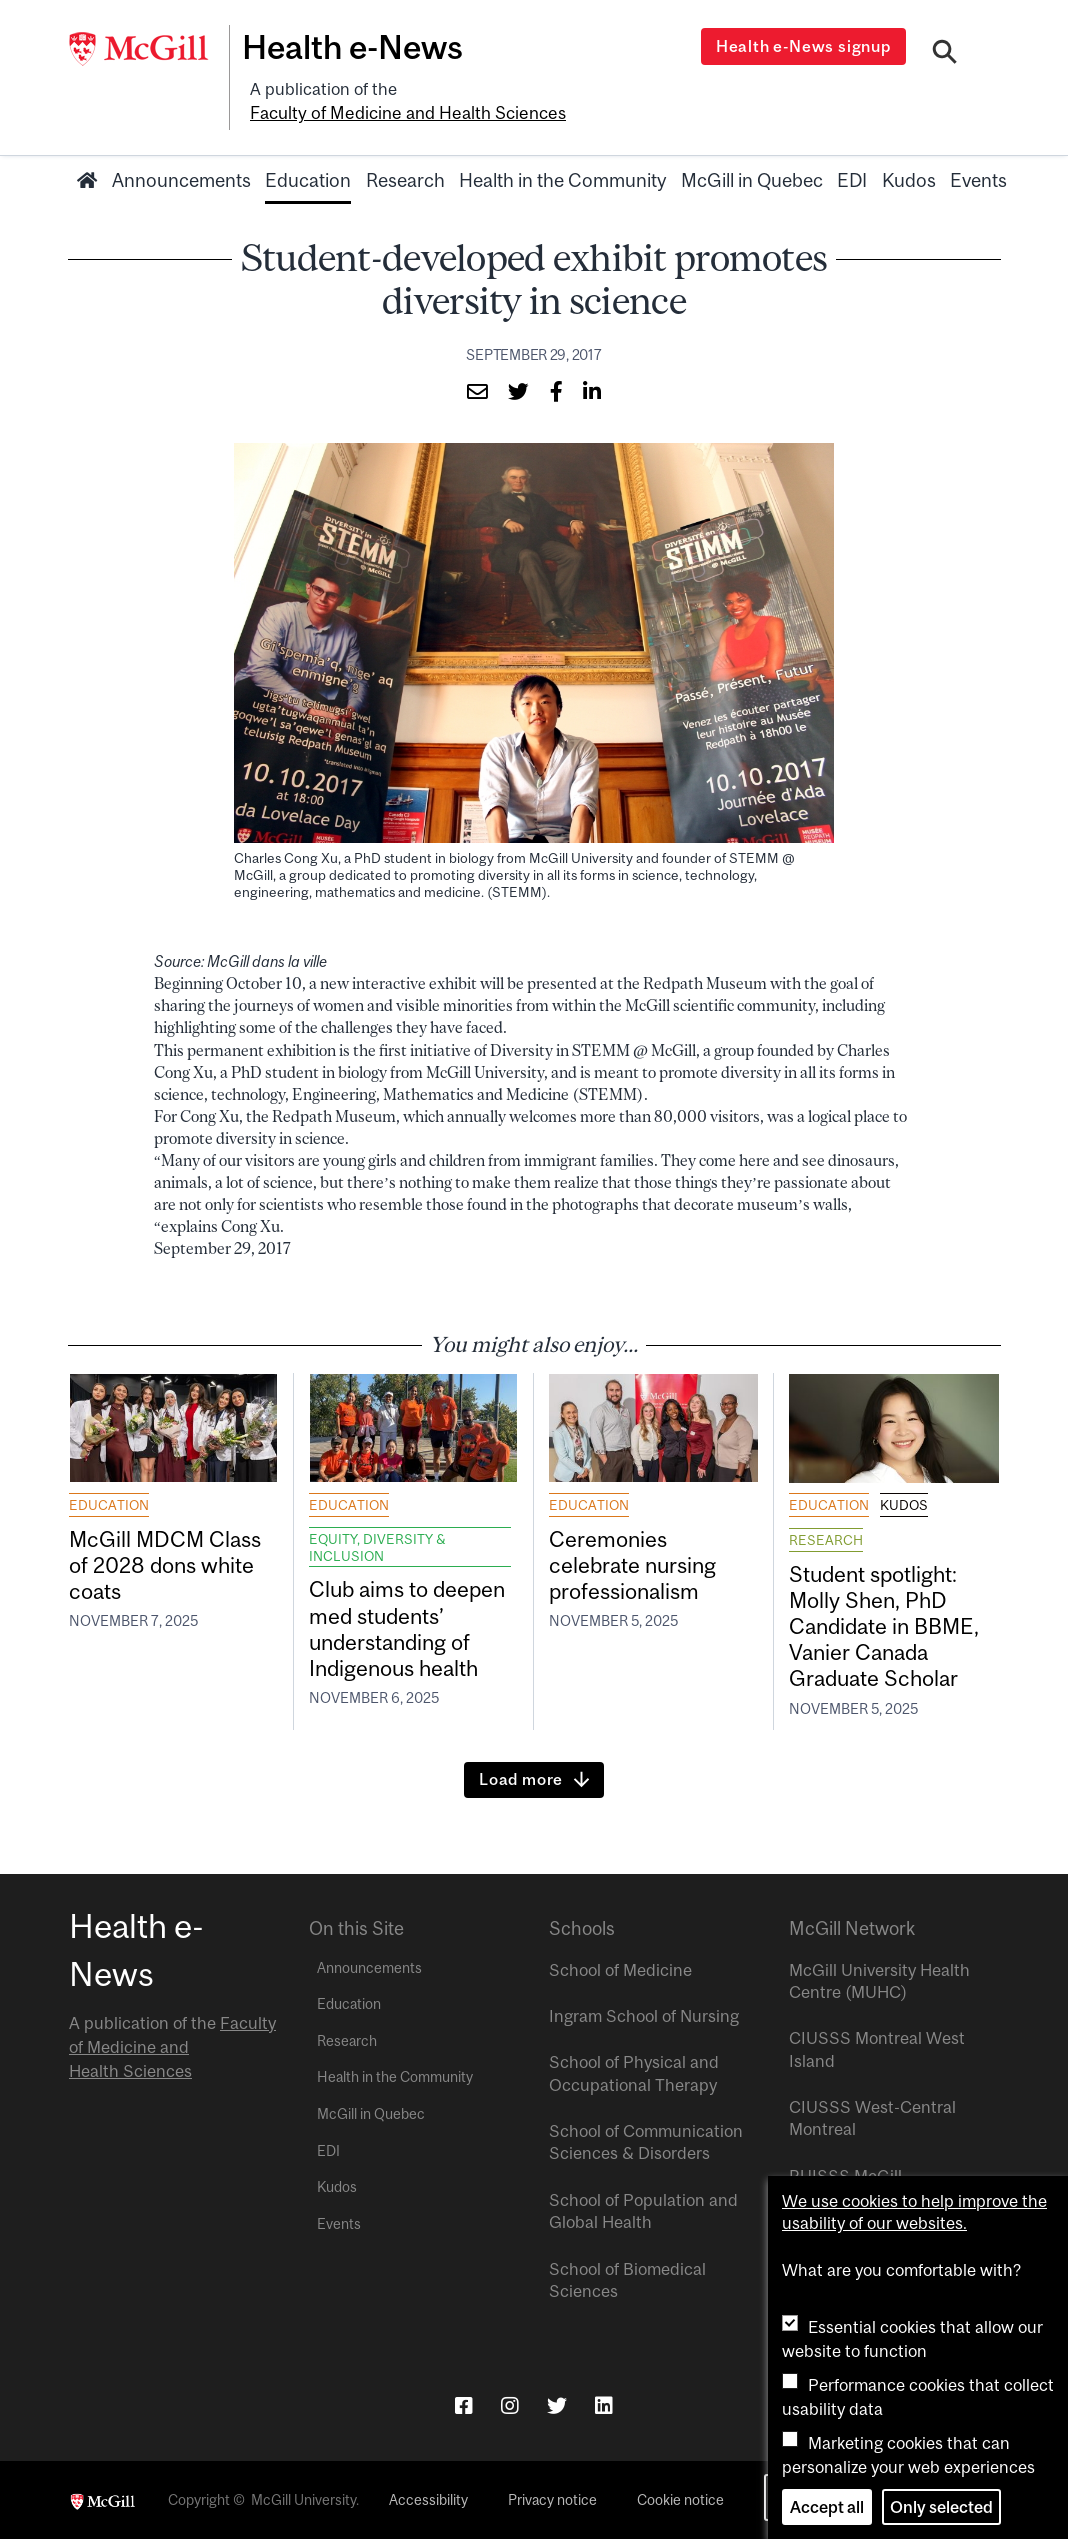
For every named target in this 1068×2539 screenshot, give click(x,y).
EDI (852, 177)
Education (308, 177)
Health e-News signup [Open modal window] (805, 46)
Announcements (181, 177)
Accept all (827, 2507)
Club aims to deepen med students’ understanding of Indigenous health (410, 1627)
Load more (521, 1778)
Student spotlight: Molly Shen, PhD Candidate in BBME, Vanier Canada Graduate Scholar (888, 1625)
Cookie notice (680, 2499)
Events (978, 177)
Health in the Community (562, 177)
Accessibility (428, 2499)
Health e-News (359, 47)
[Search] (945, 53)
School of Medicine (620, 1968)
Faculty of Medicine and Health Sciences (403, 111)
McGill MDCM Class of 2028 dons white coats (167, 1562)
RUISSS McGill (845, 2175)
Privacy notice (552, 2499)
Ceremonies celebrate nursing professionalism (635, 1562)
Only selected (941, 2507)
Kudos (909, 177)
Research (405, 177)
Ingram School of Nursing (644, 2015)
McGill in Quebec (752, 177)
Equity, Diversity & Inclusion (377, 1543)
